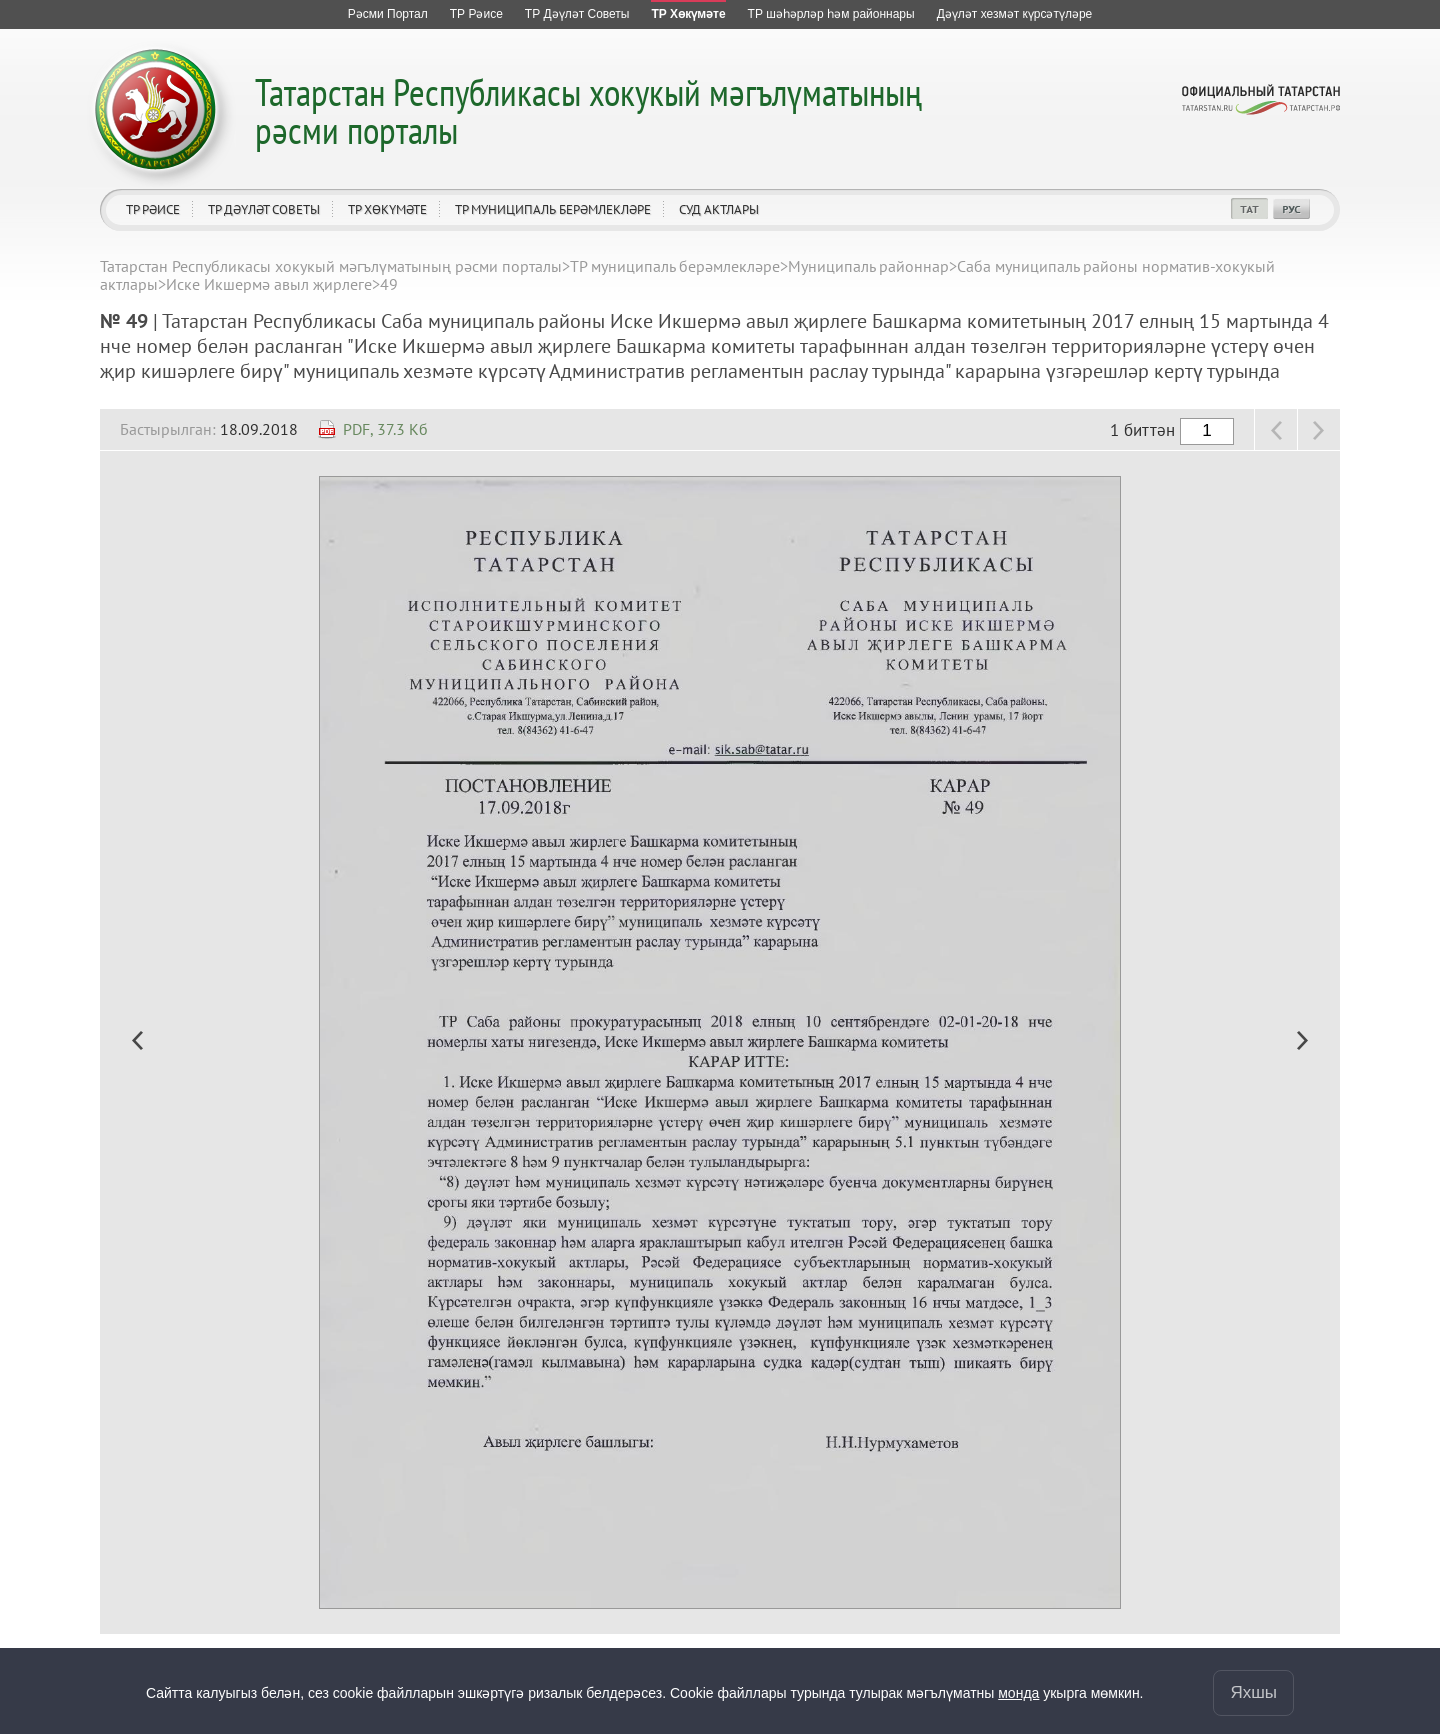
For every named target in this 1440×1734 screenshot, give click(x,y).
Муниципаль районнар (868, 266)
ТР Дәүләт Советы (264, 209)
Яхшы (1253, 1692)
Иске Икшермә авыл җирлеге (269, 284)
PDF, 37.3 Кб (385, 429)
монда (1018, 1693)
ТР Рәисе (153, 209)
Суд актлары (719, 209)
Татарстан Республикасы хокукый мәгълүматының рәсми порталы (588, 110)
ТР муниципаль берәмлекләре (553, 209)
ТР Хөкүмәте (387, 209)
